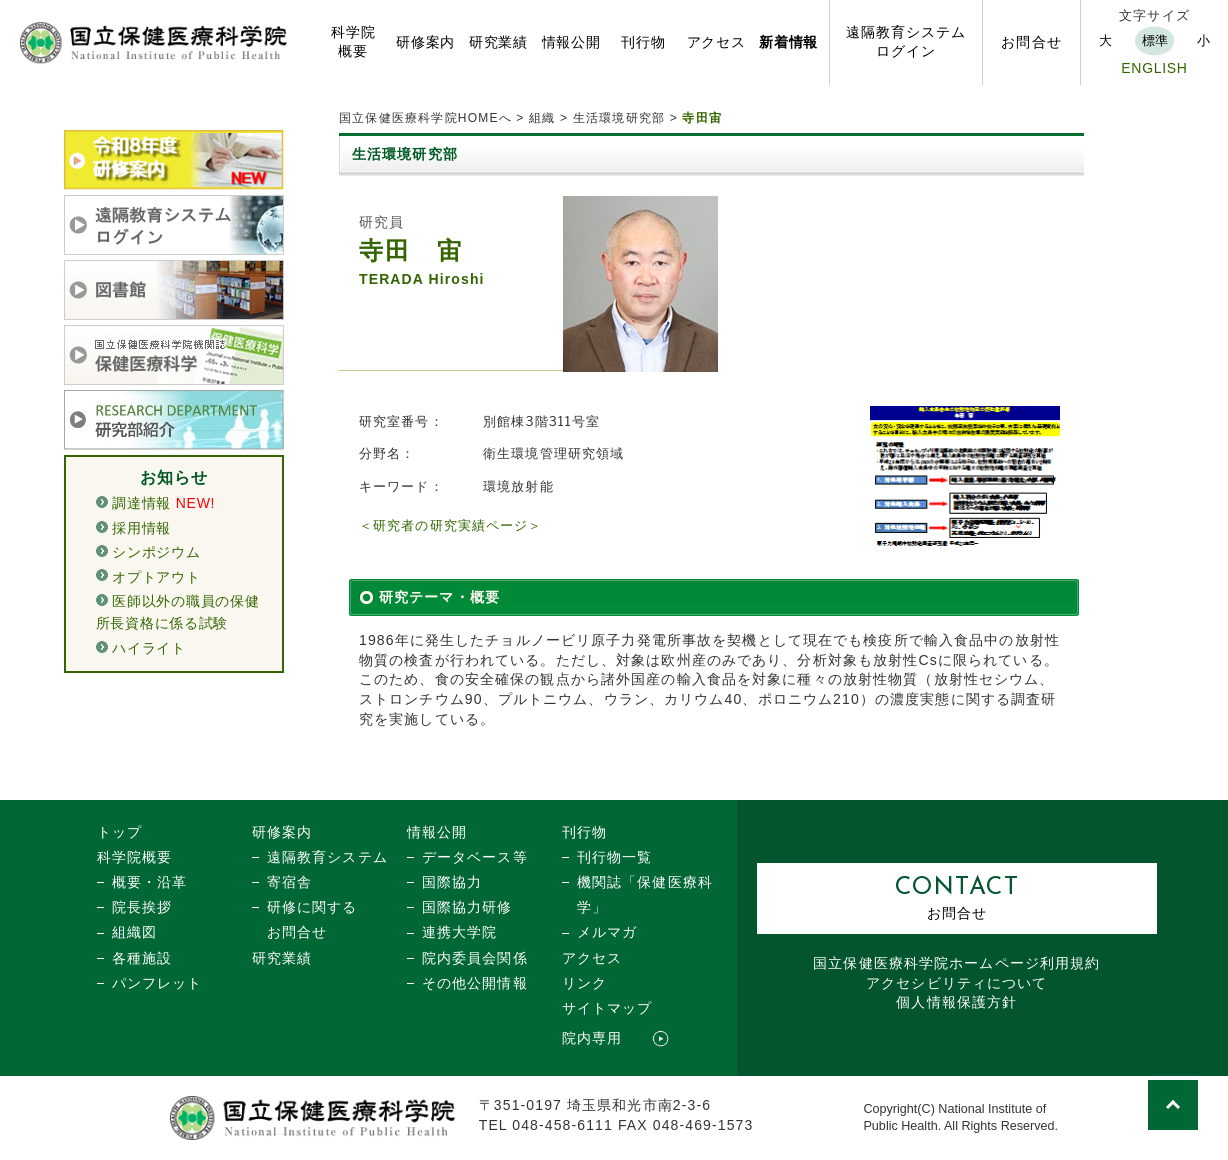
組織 (542, 118)
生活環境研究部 (619, 118)
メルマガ (607, 932)
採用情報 (141, 528)
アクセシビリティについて (956, 983)
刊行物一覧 (615, 857)
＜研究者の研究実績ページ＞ (451, 525)
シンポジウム (156, 552)
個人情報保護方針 (956, 1002)
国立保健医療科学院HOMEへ (425, 118)
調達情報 (141, 503)
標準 (1155, 40)
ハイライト (149, 648)
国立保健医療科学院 (956, 963)
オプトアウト (156, 577)
